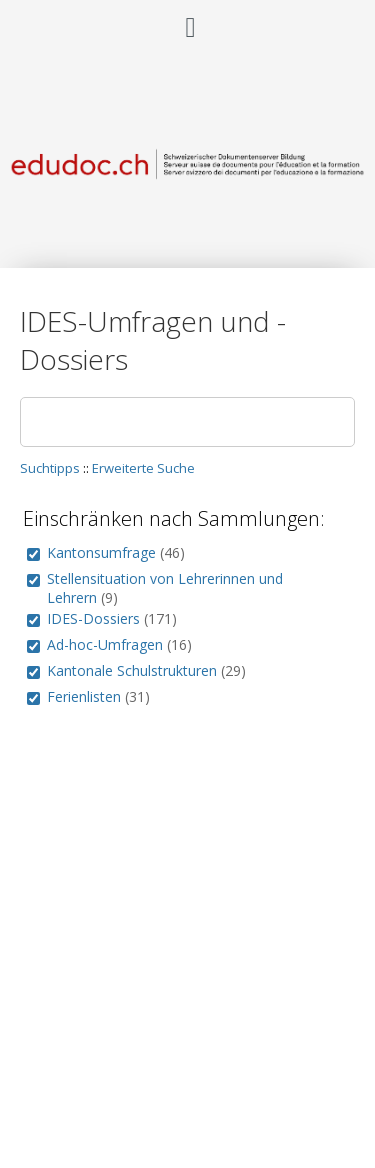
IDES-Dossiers (93, 618)
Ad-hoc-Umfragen (105, 644)
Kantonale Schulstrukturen (132, 670)
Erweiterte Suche (143, 468)
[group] (33, 554)
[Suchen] (187, 422)
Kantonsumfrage (101, 552)
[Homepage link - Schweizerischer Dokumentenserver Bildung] (187, 185)
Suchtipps (50, 468)
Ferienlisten (84, 696)
